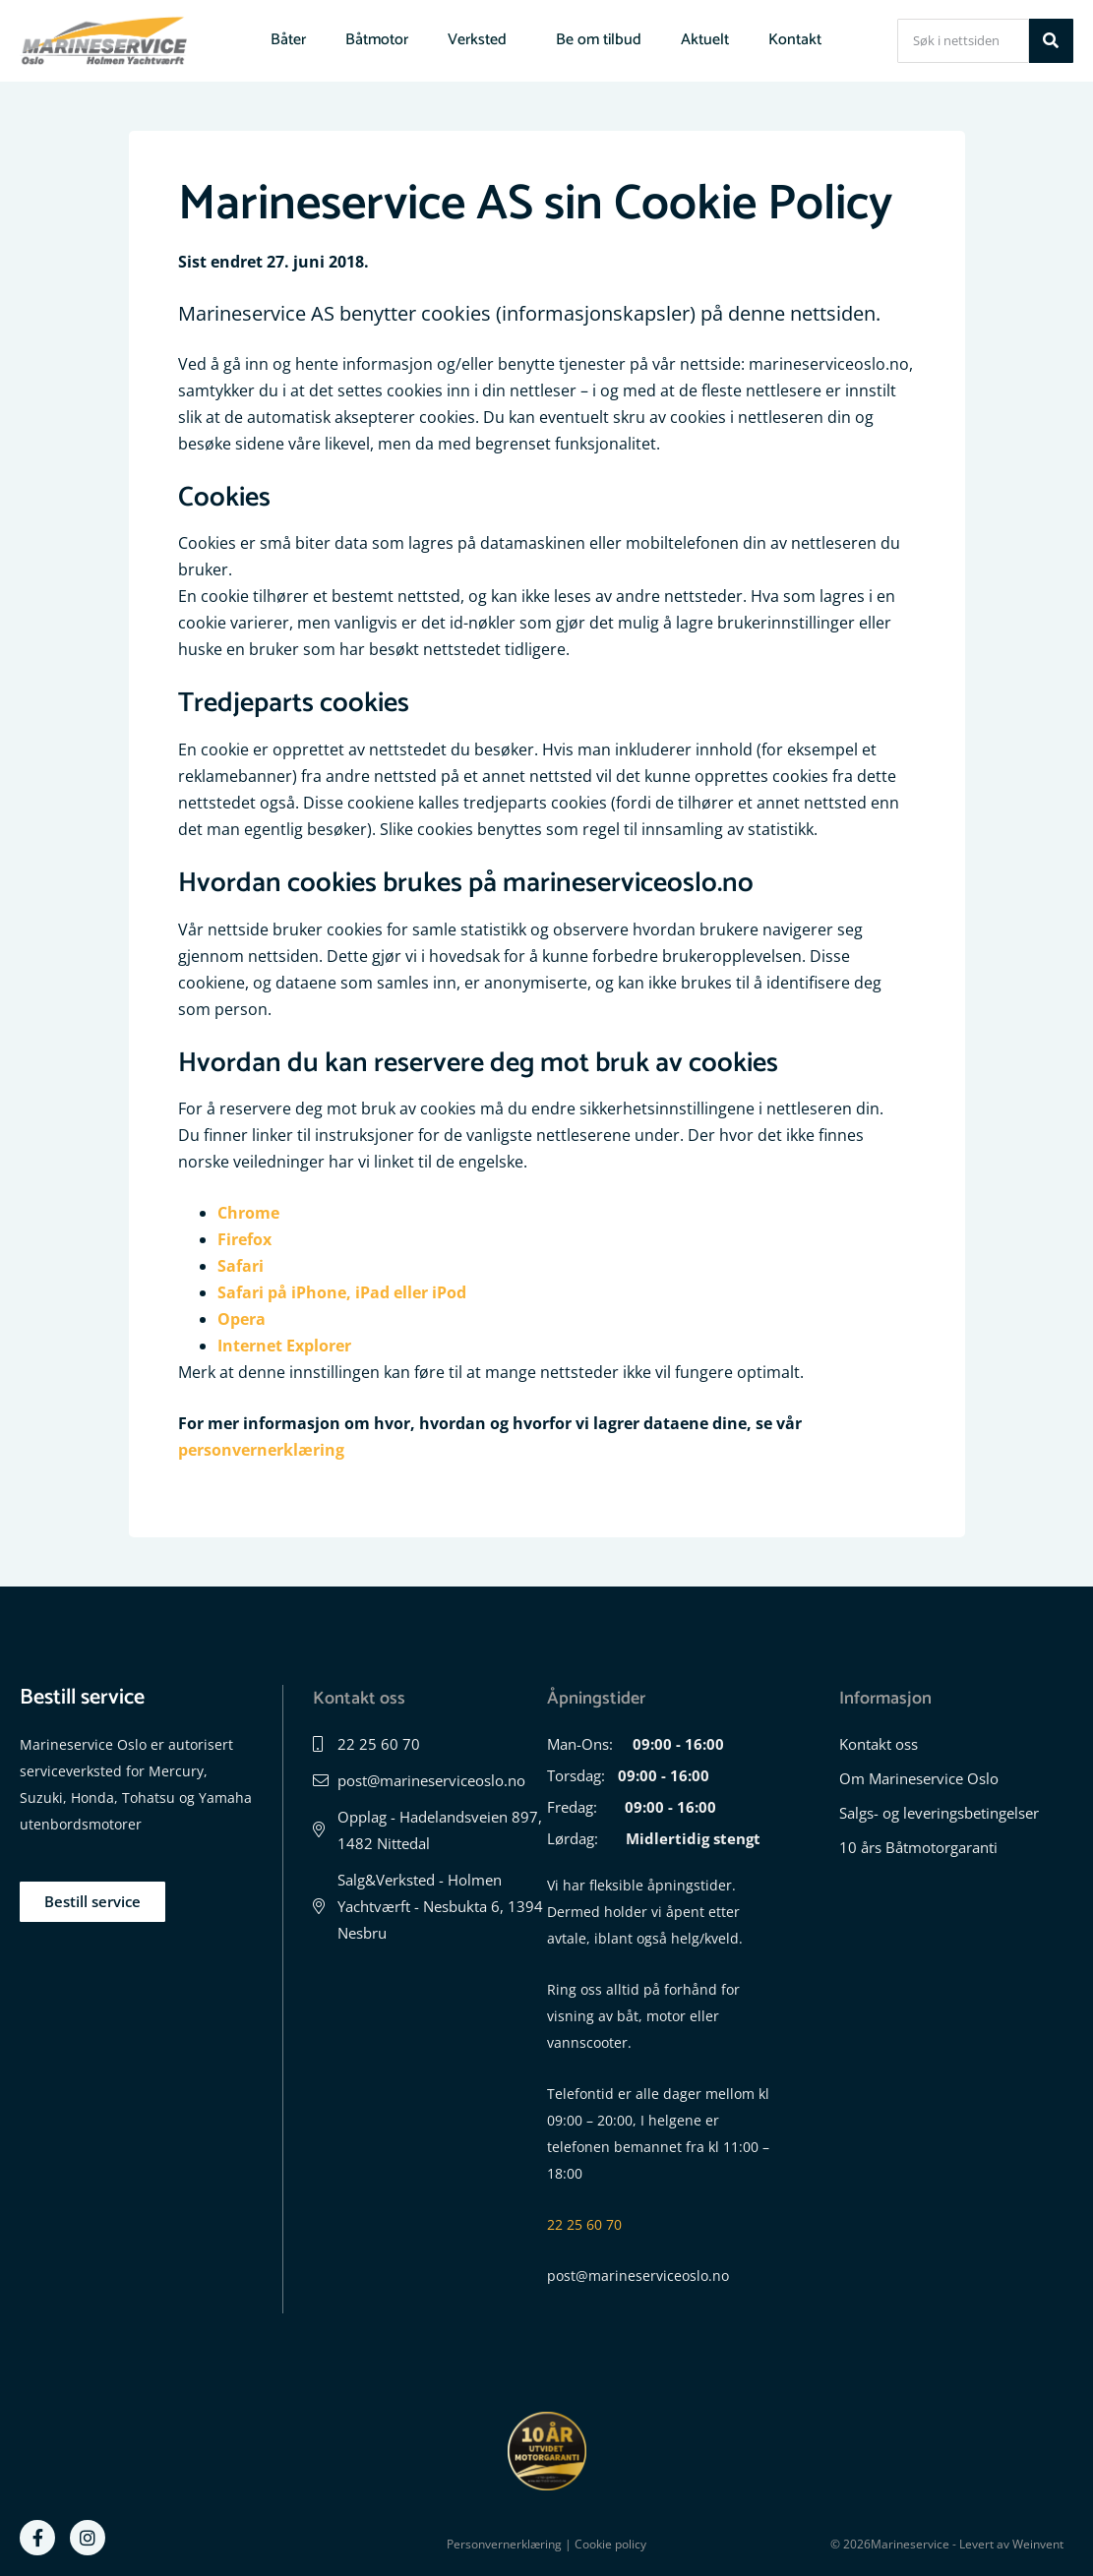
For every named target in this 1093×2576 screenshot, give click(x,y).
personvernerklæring (261, 1450)
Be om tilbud (598, 40)
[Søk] (1051, 41)
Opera (241, 1319)
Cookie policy (610, 2544)
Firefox (244, 1239)
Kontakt (794, 40)
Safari (240, 1266)
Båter (288, 40)
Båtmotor (376, 40)
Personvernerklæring (504, 2544)
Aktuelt (705, 40)
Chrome (248, 1213)
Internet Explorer (284, 1345)
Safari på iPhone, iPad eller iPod (341, 1292)
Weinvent (1037, 2544)
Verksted (482, 40)
